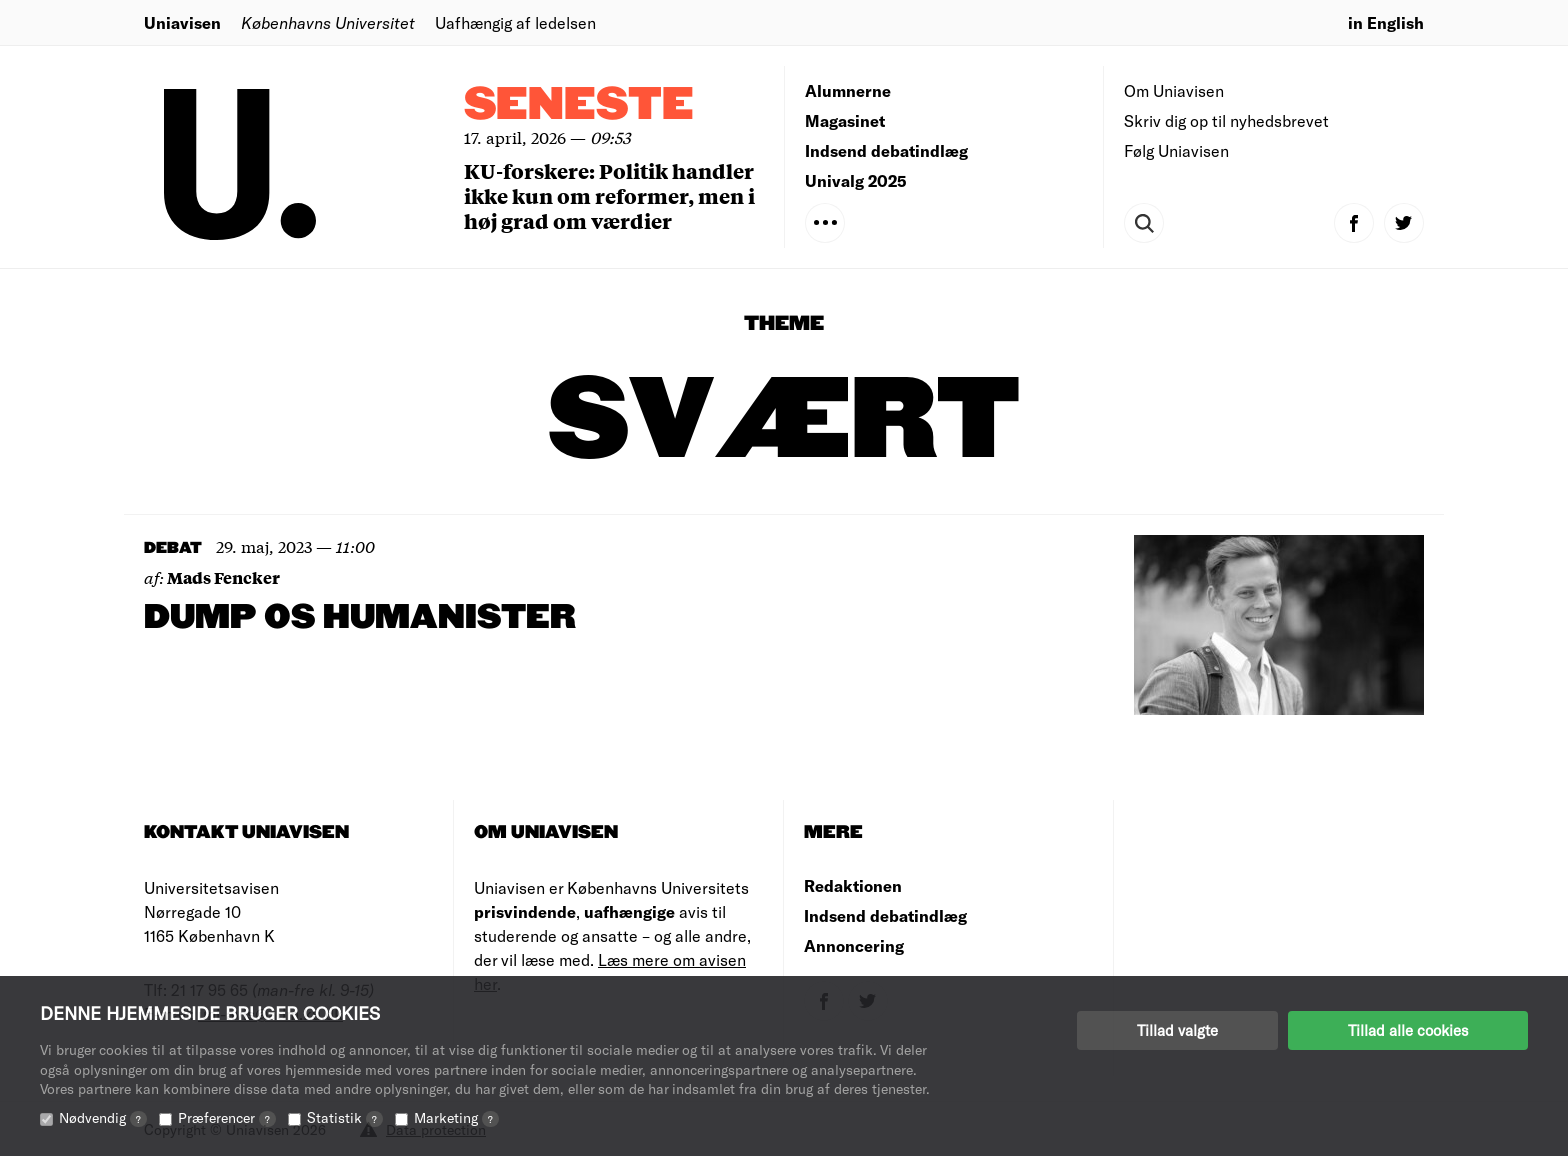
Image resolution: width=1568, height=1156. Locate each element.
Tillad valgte (1177, 1030)
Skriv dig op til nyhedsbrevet (1226, 120)
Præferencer (227, 1117)
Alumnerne (848, 90)
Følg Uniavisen (1176, 150)
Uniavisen (182, 22)
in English (1386, 22)
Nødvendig (103, 1117)
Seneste (579, 105)
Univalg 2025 (856, 180)
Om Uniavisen (1174, 90)
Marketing (456, 1117)
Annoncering (854, 945)
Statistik (345, 1117)
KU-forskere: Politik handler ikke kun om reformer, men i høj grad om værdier (609, 195)
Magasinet (845, 120)
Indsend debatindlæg (886, 150)
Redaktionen (853, 885)
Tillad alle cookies (1408, 1030)
